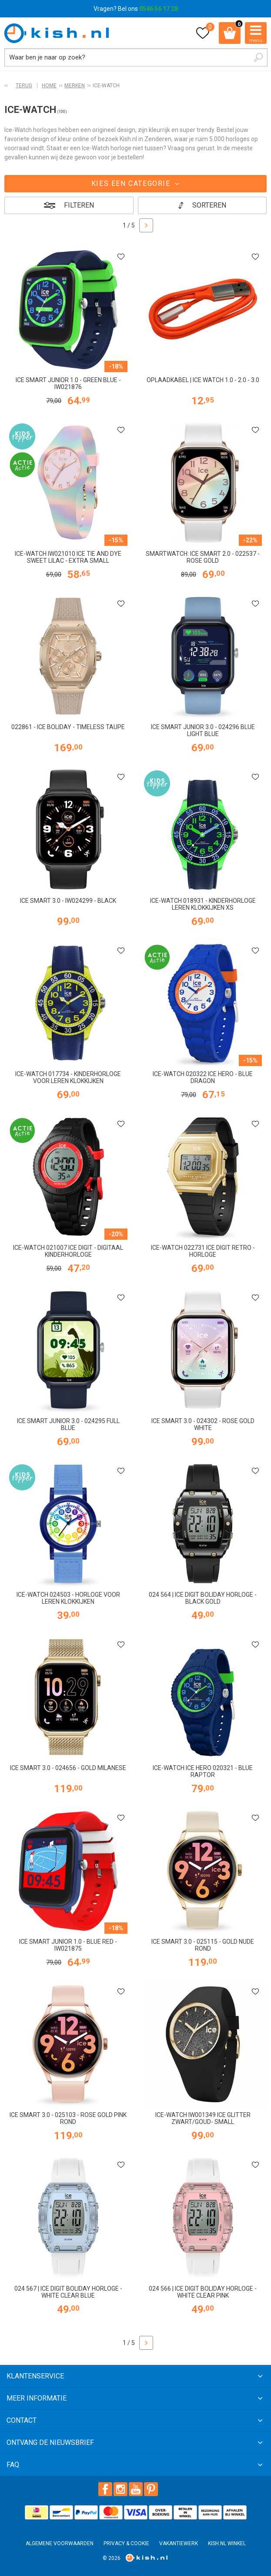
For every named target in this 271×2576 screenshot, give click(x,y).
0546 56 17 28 (158, 8)
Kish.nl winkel (227, 2543)
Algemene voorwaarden (60, 2543)
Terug (24, 86)
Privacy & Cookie (126, 2543)
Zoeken (258, 57)
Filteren (79, 205)
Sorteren (209, 205)
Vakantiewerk (178, 2543)
